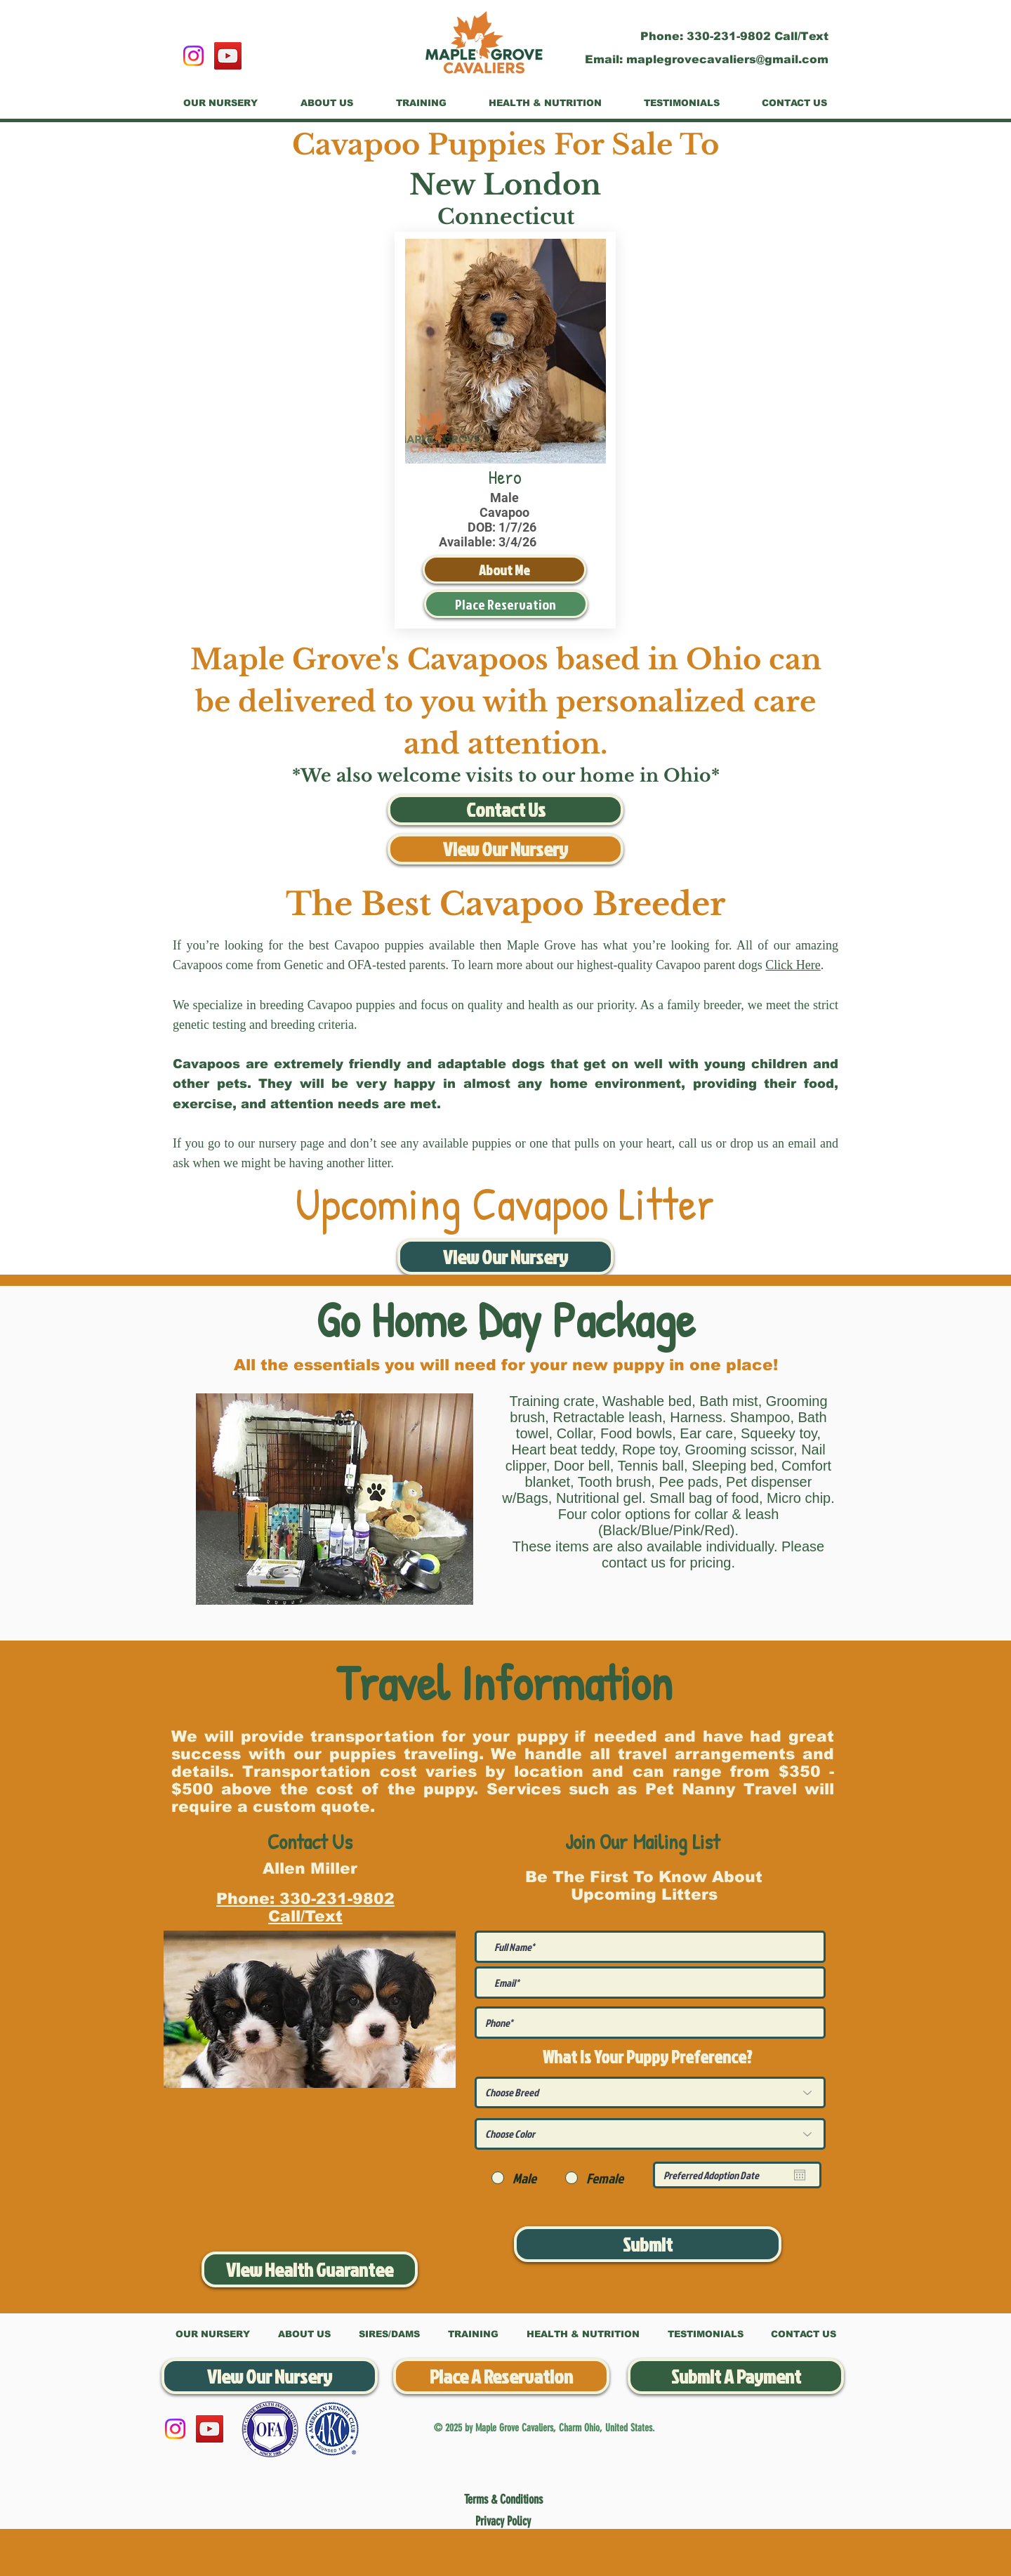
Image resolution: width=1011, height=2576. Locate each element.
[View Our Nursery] (505, 849)
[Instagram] (193, 56)
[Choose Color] (650, 2134)
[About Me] (504, 570)
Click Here (792, 965)
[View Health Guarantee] (309, 2269)
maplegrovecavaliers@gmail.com (727, 59)
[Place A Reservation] (501, 2376)
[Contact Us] (505, 809)
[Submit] (647, 2244)
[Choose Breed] (650, 2092)
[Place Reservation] (506, 604)
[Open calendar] (799, 2175)
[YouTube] (228, 56)
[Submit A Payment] (736, 2376)
